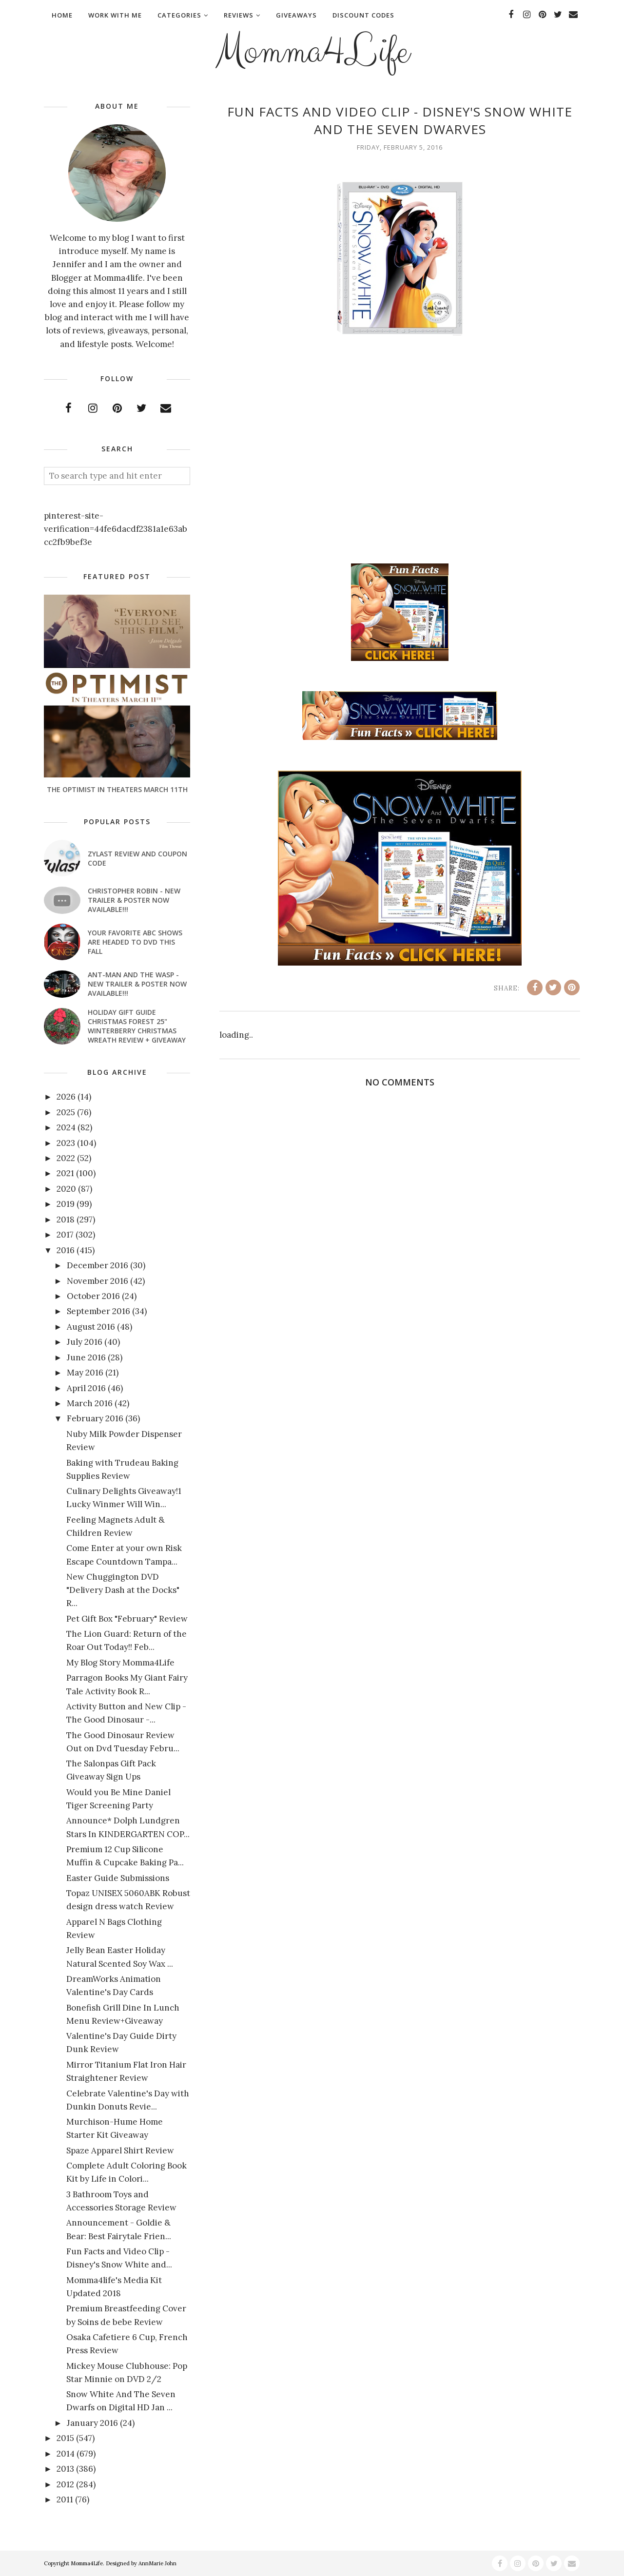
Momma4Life (312, 51)
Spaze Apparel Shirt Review (120, 2150)
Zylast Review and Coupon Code (137, 858)
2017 (65, 1234)
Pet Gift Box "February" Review (127, 1618)
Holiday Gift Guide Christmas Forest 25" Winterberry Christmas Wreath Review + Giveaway (137, 1026)
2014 (66, 2453)
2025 (66, 1112)
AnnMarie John (157, 2563)
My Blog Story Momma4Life (120, 1662)
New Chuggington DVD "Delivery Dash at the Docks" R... (122, 1589)
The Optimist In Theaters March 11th (117, 789)
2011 (65, 2499)
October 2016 (93, 1296)
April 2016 (86, 1388)
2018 (66, 1219)
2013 (65, 2468)
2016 (66, 1250)
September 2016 (98, 1311)
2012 (65, 2484)
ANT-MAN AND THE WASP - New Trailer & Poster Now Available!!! (137, 984)
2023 (66, 1143)
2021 (65, 1173)
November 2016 (97, 1281)
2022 (66, 1158)
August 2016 (91, 1326)
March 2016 (90, 1403)
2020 (66, 1188)
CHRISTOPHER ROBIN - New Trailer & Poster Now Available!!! (134, 900)
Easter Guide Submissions (117, 1878)
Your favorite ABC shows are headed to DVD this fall (135, 942)
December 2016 (97, 1265)
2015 (65, 2438)
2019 (66, 1204)
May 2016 (85, 1372)
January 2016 (92, 2423)
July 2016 (84, 1341)
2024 (66, 1127)
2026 (66, 1096)
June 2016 (86, 1357)
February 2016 (95, 1418)
